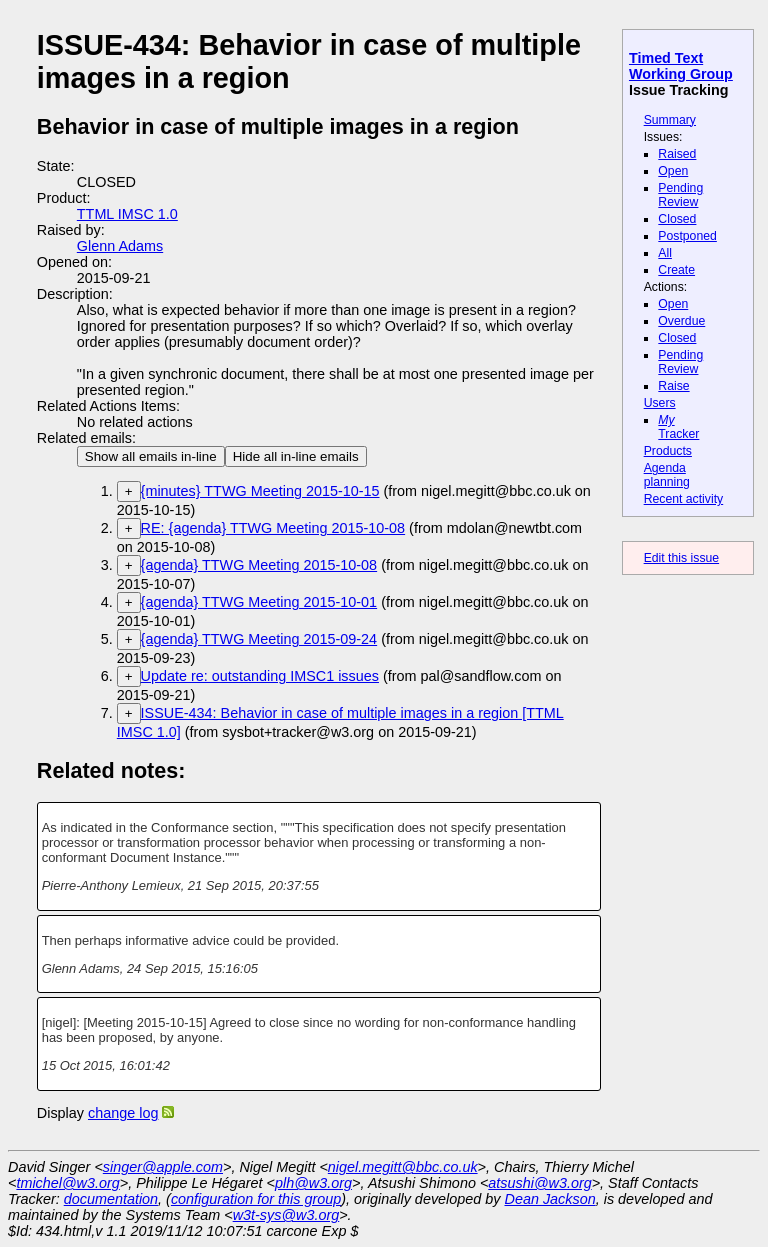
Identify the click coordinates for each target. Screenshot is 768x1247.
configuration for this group (256, 1199)
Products (668, 451)
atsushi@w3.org (539, 1183)
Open (673, 171)
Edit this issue (681, 558)
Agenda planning (667, 475)
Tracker (678, 427)
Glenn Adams (120, 246)
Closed (677, 219)
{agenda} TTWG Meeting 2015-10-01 (259, 602)
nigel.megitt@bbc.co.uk (403, 1167)
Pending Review (680, 195)
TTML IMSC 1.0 (127, 214)
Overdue (681, 321)
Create (676, 270)
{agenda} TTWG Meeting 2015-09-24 (259, 639)
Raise (673, 386)
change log (123, 1113)
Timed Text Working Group (681, 66)
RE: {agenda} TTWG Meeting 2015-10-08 (273, 528)
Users (660, 403)
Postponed (687, 236)
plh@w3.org (313, 1183)
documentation (111, 1199)
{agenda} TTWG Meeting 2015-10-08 (259, 565)
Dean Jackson (550, 1199)
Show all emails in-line (151, 456)
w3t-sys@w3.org (286, 1215)
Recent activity (684, 499)
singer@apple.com (163, 1167)
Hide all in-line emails (296, 456)
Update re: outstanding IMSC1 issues (260, 676)
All (665, 253)
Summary (670, 120)
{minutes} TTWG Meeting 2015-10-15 (260, 491)
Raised (677, 154)
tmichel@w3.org (67, 1183)
